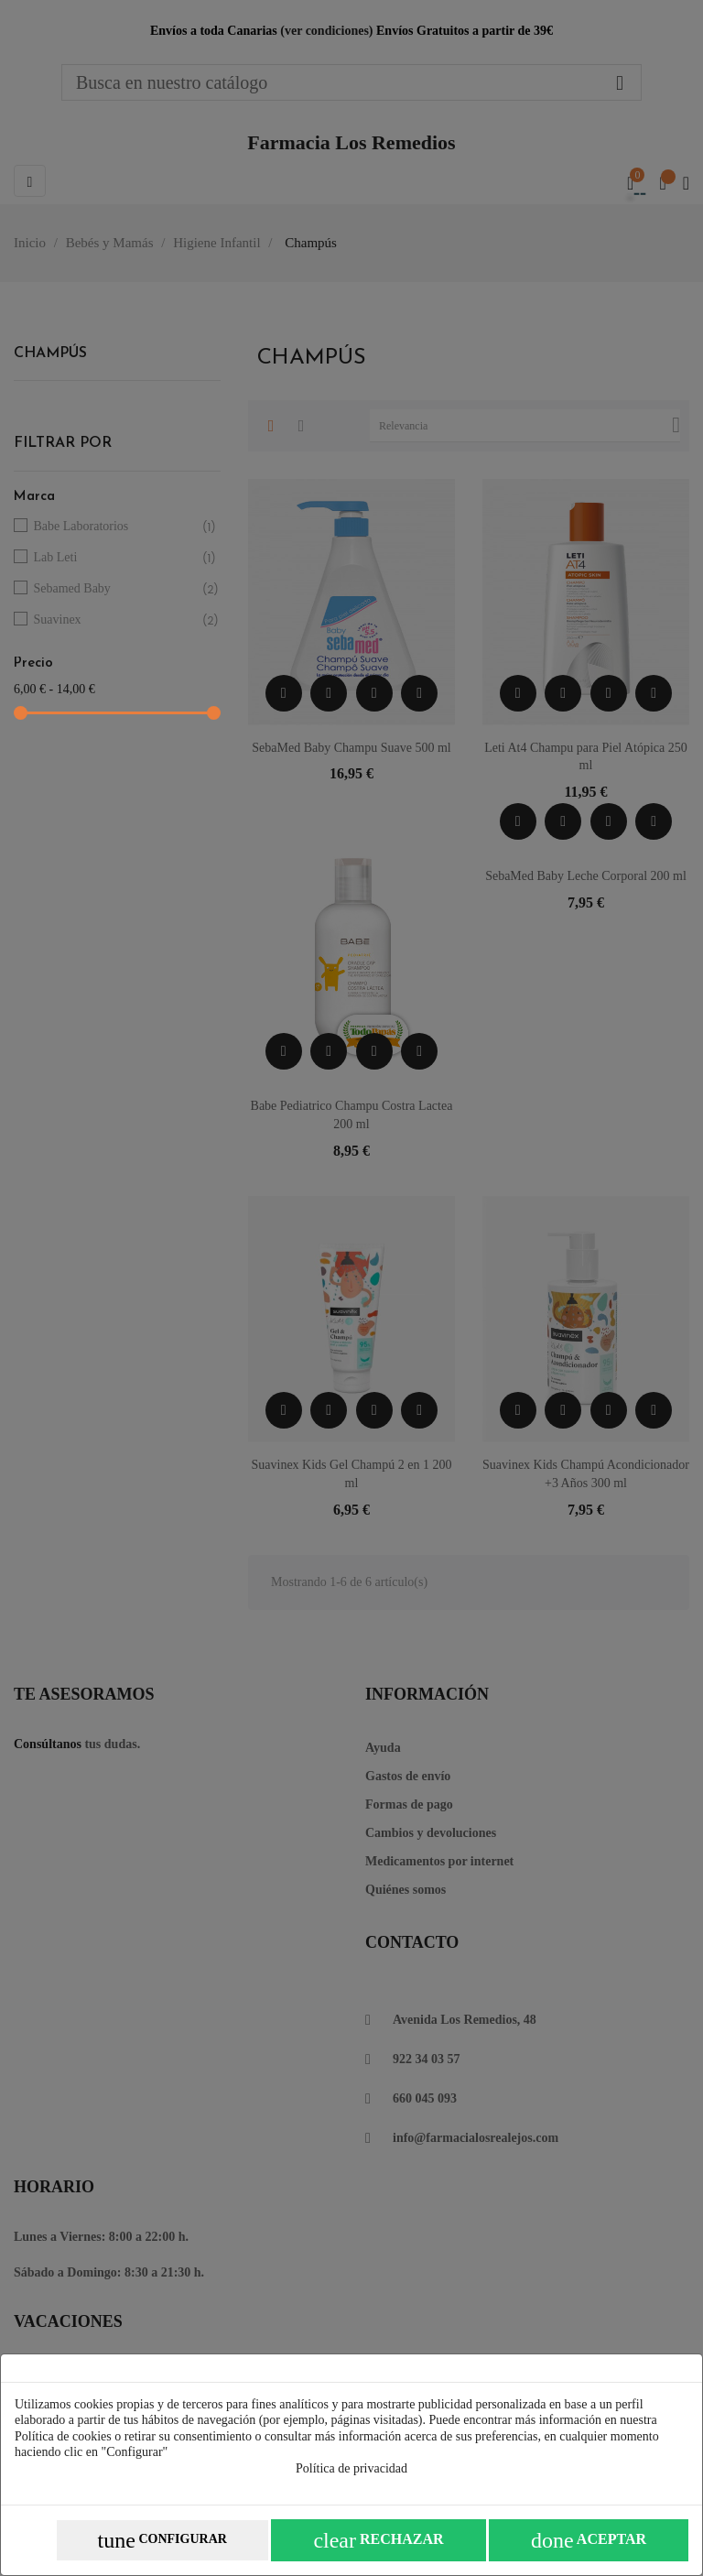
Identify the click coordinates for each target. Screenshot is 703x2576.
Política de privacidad (351, 2468)
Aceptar (588, 2540)
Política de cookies (63, 2436)
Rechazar (378, 2540)
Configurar (162, 2540)
